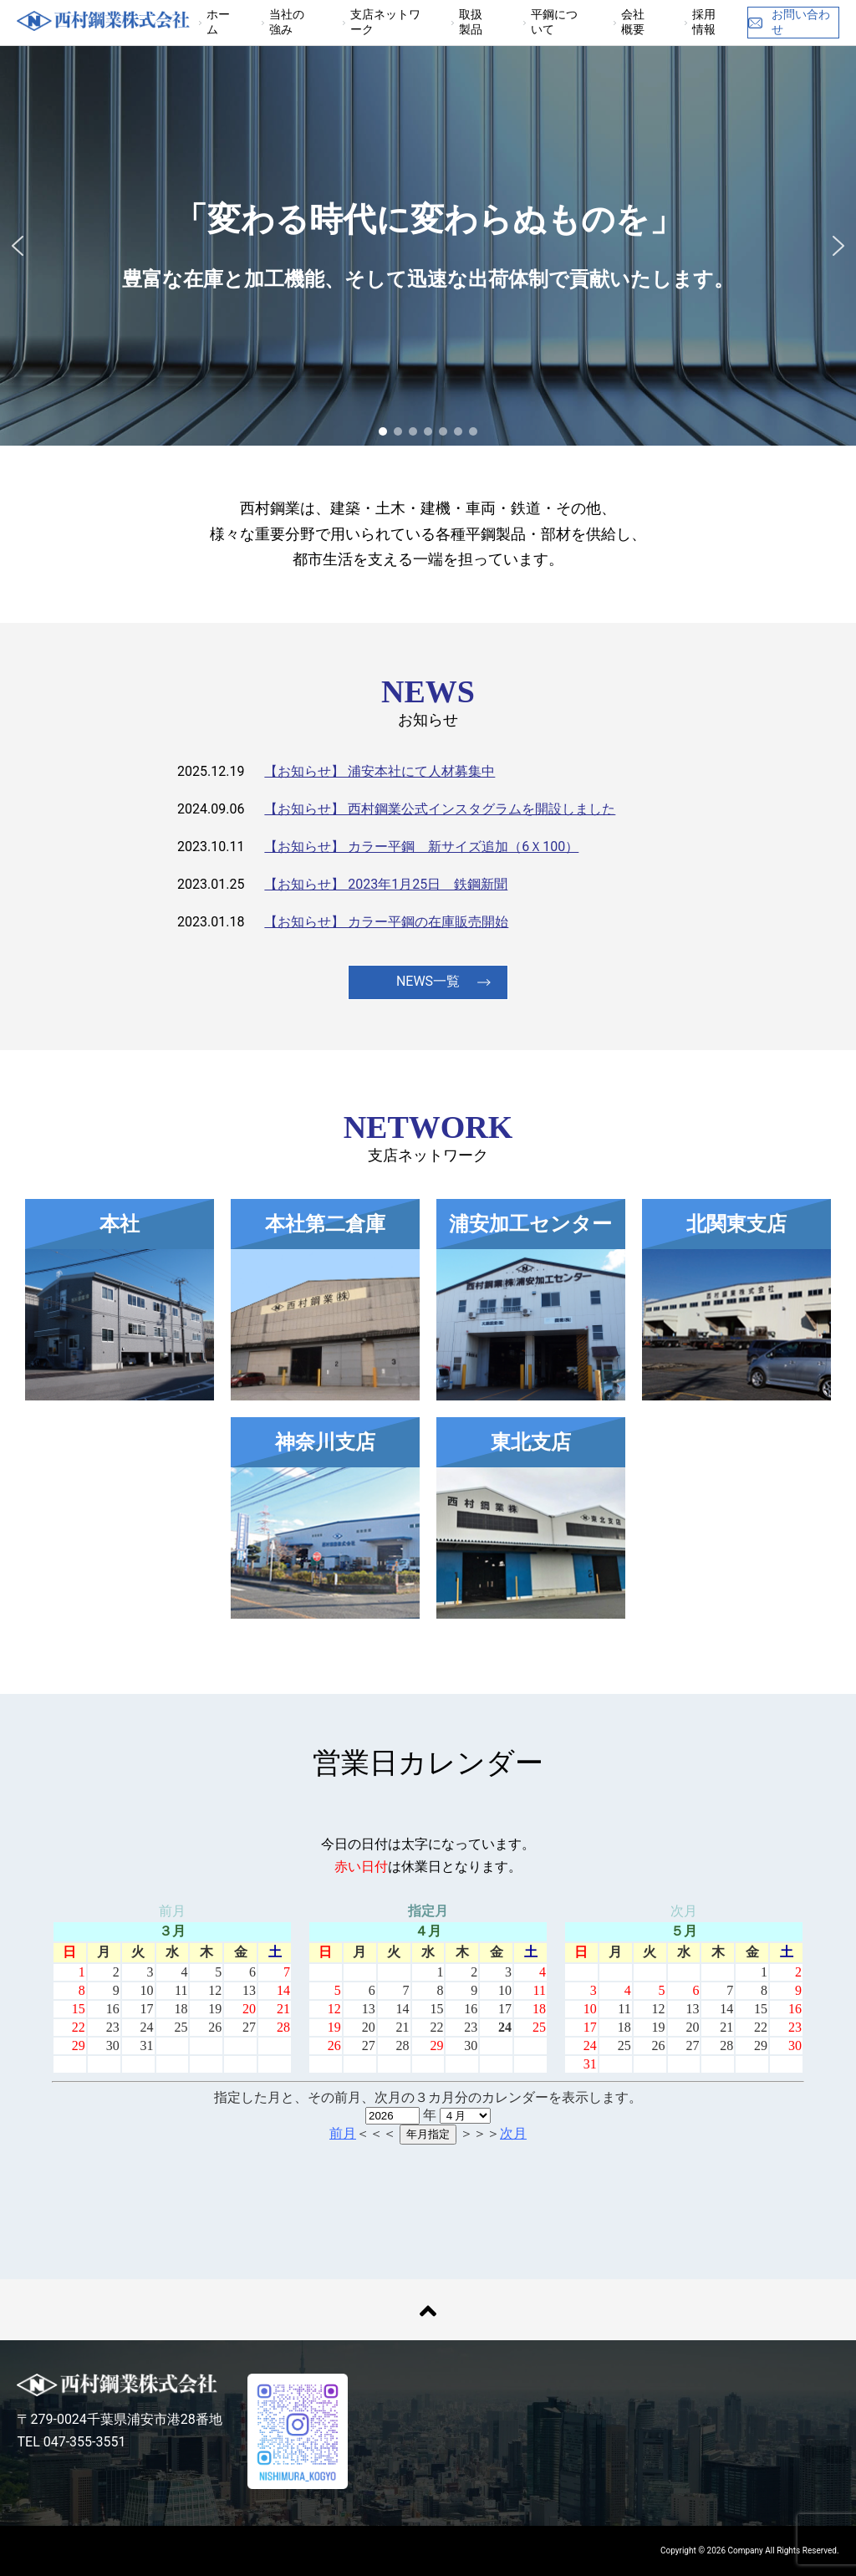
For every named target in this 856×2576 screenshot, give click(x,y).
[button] (17, 245)
